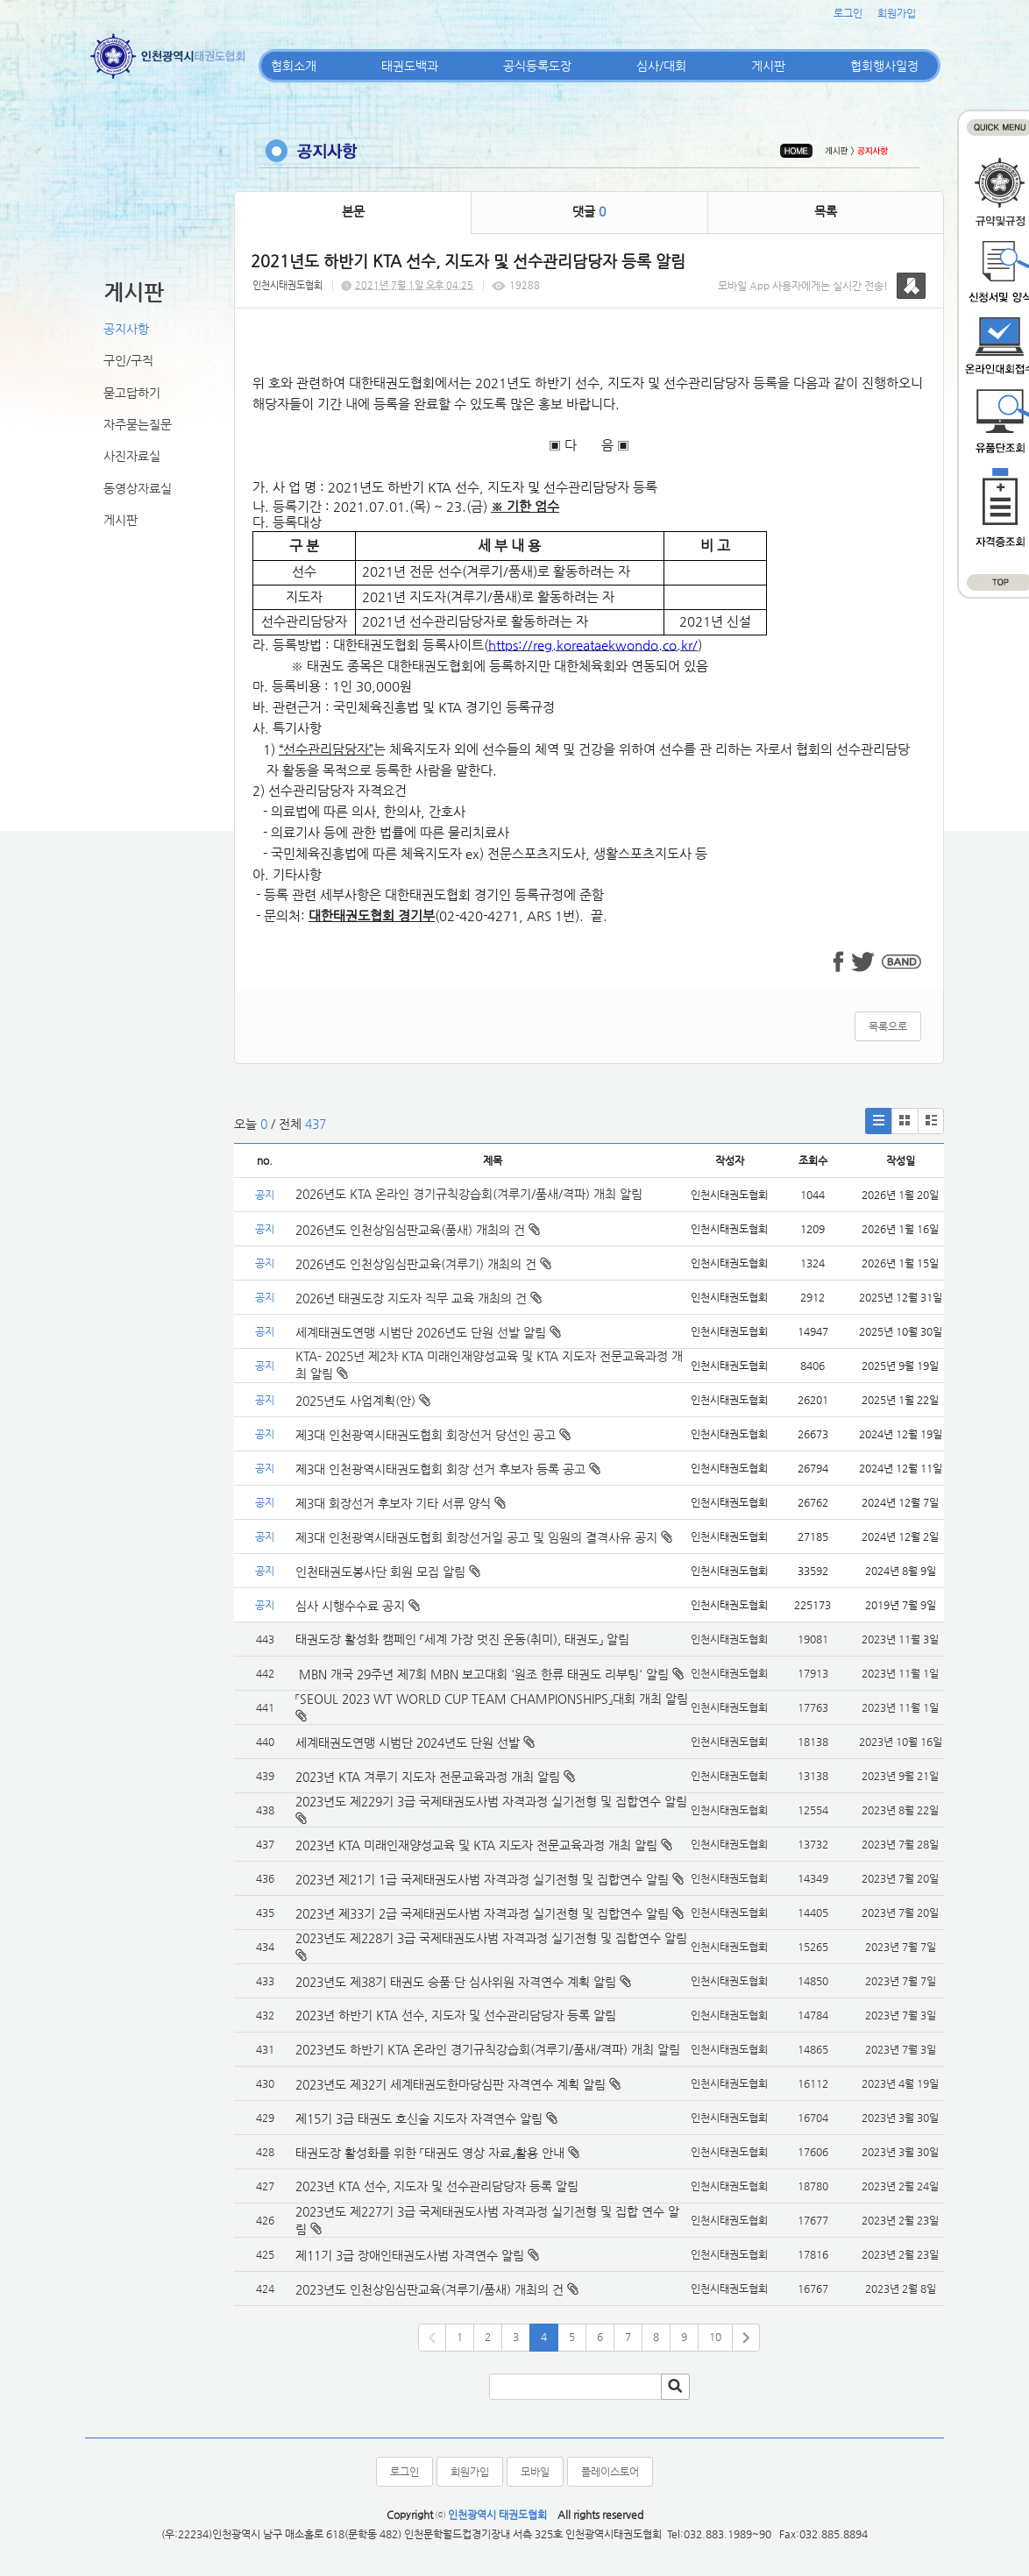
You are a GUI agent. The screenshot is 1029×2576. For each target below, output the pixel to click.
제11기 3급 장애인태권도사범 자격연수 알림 (409, 2255)
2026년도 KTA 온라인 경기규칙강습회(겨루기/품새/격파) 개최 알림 (468, 1194)
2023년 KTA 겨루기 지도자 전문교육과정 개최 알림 (427, 1777)
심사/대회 (661, 66)
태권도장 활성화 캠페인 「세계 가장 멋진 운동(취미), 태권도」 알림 (462, 1639)
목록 (825, 211)
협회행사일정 (884, 66)
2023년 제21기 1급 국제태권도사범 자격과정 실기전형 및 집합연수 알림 (482, 1879)
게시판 (768, 66)
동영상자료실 (137, 488)
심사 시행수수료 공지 (357, 1606)
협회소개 (293, 66)
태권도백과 (409, 66)
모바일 (535, 2472)
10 (715, 2337)
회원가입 (896, 13)
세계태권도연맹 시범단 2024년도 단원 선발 (407, 1742)
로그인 (848, 13)
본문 (353, 211)
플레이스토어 (610, 2472)
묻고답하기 (131, 393)
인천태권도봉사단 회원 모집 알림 (387, 1572)
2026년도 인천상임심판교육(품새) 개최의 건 (417, 1230)
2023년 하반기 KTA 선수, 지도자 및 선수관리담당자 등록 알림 (455, 2015)
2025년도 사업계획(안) (362, 1401)
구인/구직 (128, 360)
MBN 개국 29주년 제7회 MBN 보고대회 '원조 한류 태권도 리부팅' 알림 (482, 1674)
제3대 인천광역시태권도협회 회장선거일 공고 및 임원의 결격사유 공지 (483, 1537)
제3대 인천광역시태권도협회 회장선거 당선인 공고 (433, 1435)
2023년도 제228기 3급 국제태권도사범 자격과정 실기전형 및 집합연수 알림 (491, 1938)
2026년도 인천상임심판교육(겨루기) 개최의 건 (423, 1264)
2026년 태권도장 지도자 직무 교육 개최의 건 (418, 1298)
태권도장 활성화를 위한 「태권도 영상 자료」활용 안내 (429, 2153)
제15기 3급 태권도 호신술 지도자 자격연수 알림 (419, 2118)
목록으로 (888, 1026)
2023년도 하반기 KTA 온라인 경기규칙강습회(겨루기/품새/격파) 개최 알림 (487, 2049)
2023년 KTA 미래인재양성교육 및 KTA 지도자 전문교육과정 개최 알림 (476, 1845)
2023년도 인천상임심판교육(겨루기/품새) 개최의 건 (429, 2289)
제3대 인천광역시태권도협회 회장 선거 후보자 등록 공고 (447, 1469)
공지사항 (126, 329)
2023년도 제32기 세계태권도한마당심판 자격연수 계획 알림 (450, 2084)
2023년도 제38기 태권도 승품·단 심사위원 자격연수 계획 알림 (455, 1982)
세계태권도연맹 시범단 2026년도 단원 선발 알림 (428, 1332)
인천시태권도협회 (287, 285)
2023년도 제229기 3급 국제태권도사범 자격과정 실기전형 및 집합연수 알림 (491, 1801)
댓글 (589, 211)
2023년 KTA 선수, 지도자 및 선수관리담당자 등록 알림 (436, 2186)
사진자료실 (131, 456)
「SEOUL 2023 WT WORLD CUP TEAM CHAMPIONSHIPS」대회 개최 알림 (491, 1699)
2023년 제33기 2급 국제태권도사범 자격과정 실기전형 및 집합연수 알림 (482, 1913)
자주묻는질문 (137, 424)
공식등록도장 (537, 66)
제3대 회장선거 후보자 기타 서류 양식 (400, 1503)
